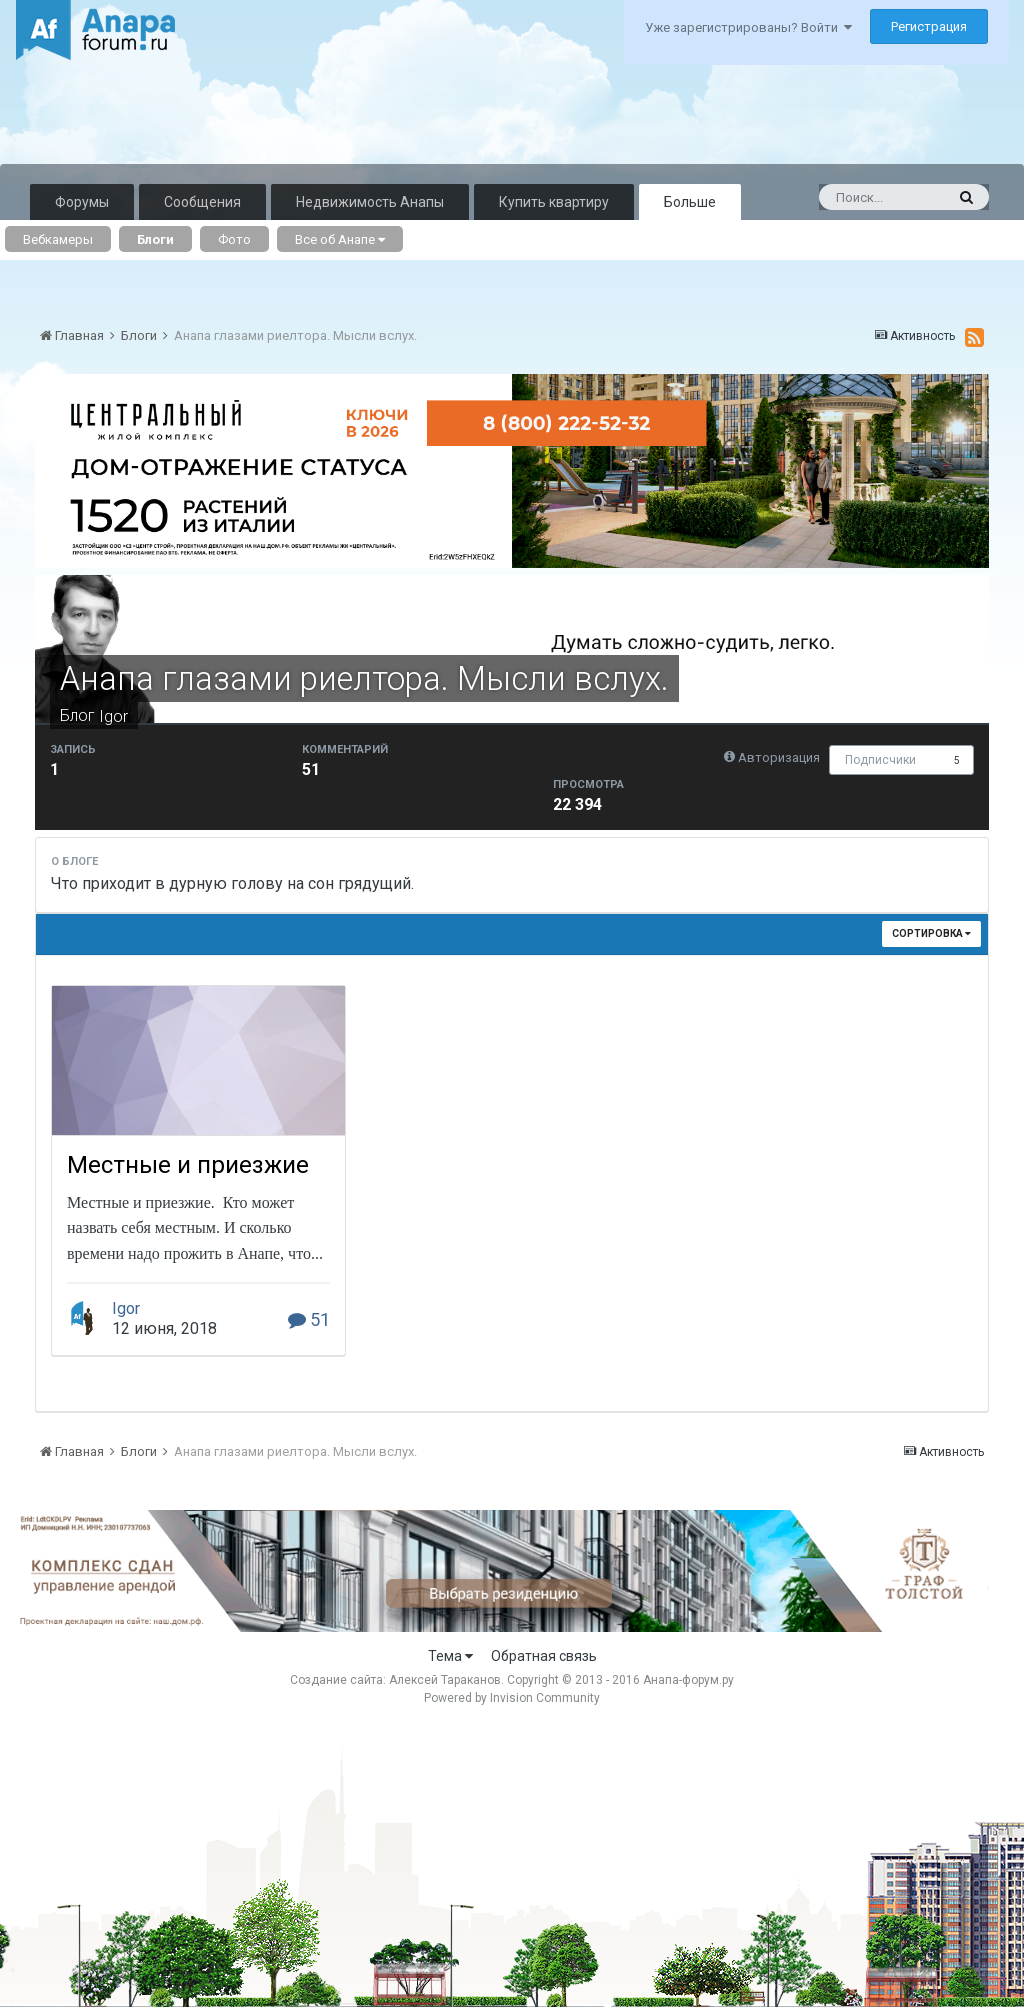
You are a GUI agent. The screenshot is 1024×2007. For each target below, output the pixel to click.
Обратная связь (544, 1656)
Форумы (82, 202)
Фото (234, 239)
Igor (113, 716)
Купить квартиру (554, 202)
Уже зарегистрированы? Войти (748, 27)
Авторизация (779, 757)
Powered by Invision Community (512, 1698)
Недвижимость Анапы (370, 202)
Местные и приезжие (188, 1165)
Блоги (155, 239)
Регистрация (929, 26)
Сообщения (202, 202)
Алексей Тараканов (445, 1680)
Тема (450, 1656)
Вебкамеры (58, 239)
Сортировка (931, 933)
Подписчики (880, 760)
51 (309, 1319)
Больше (690, 202)
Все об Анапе (340, 239)
